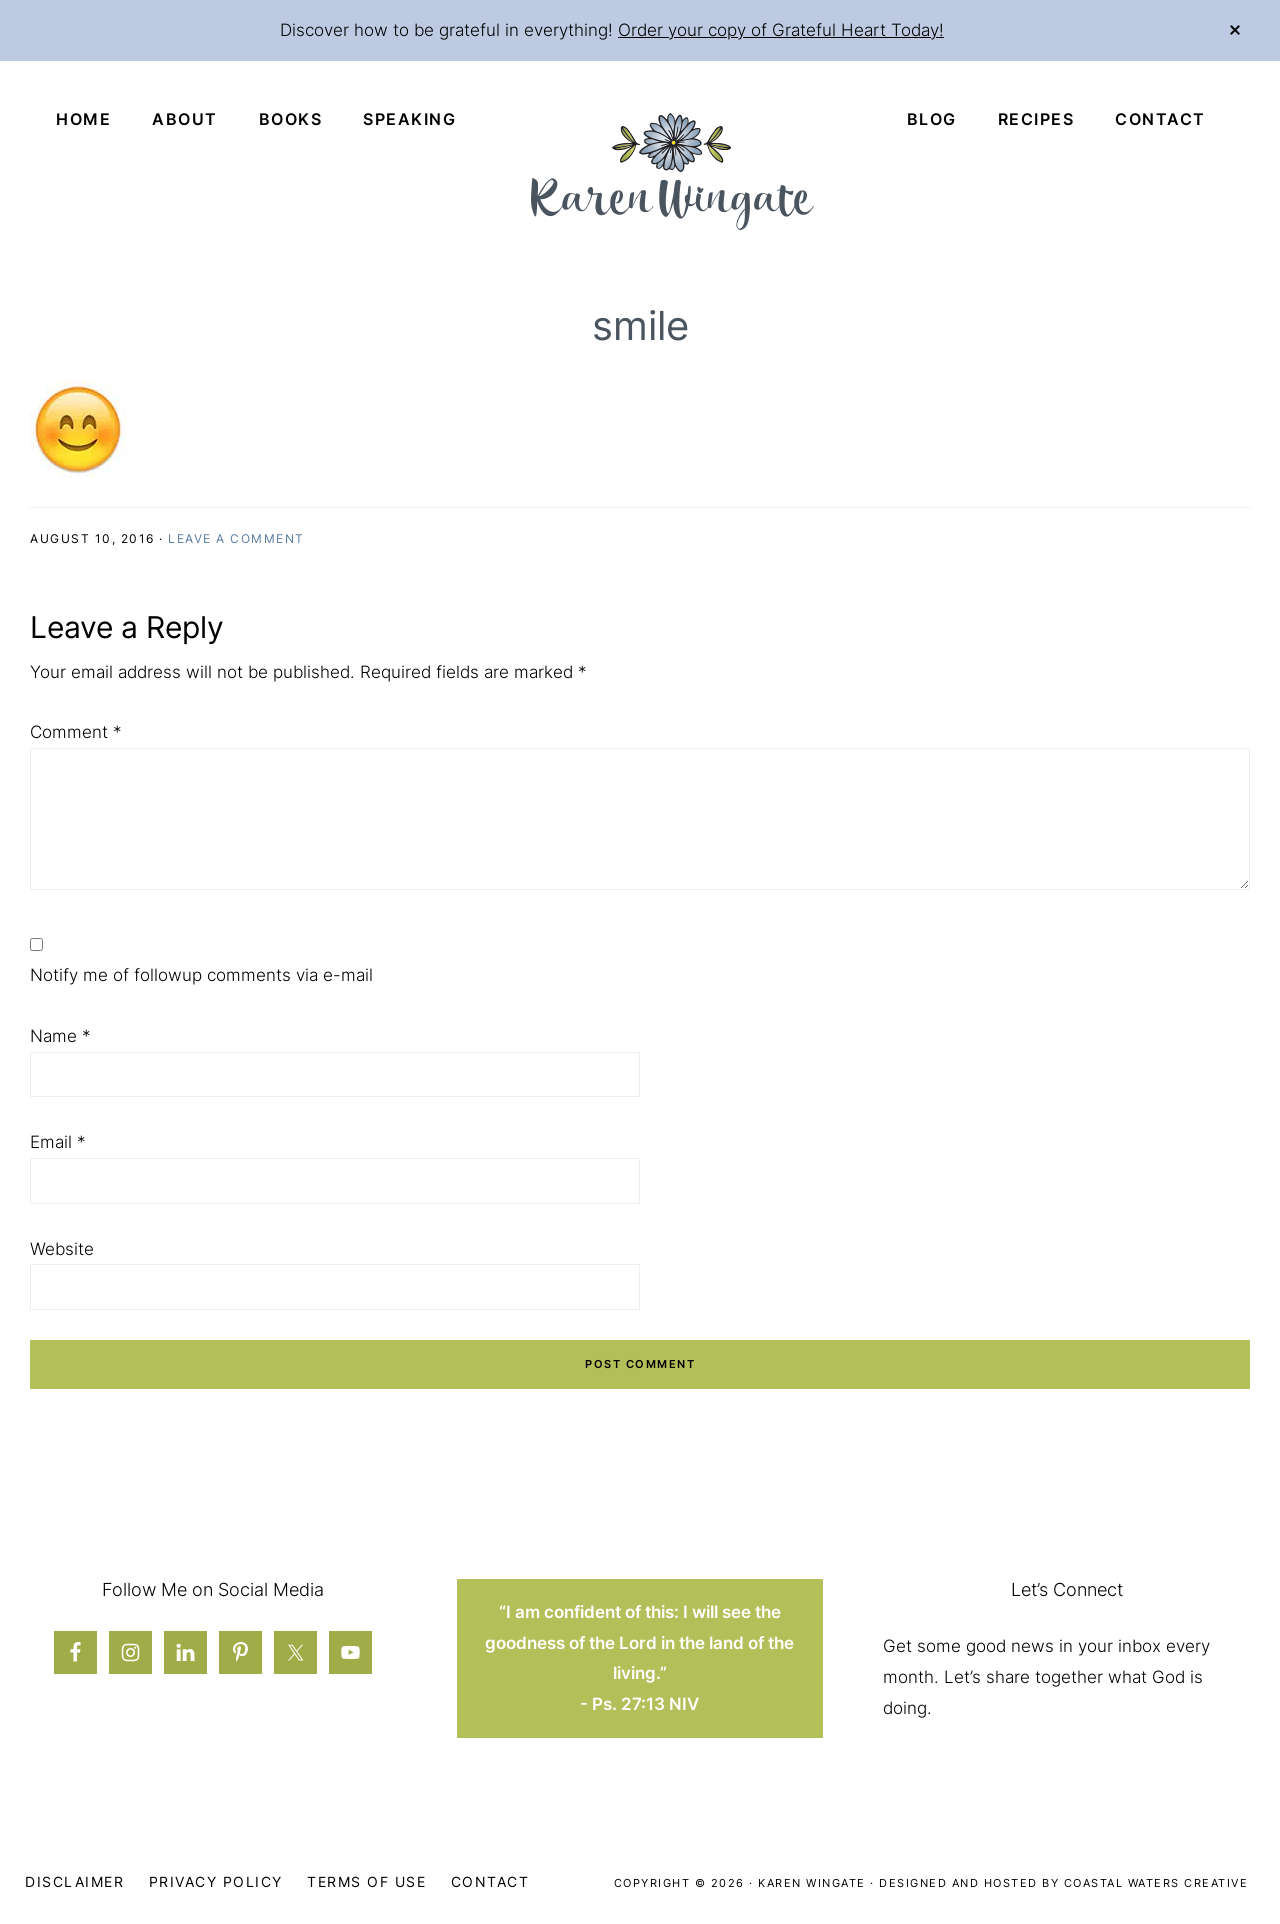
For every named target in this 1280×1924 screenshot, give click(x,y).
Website (62, 1249)
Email (58, 1142)
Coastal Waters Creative (1156, 1883)
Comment (76, 732)
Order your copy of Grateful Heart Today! (781, 30)
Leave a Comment (236, 538)
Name (60, 1036)
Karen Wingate (812, 1883)
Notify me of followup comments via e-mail (201, 975)
